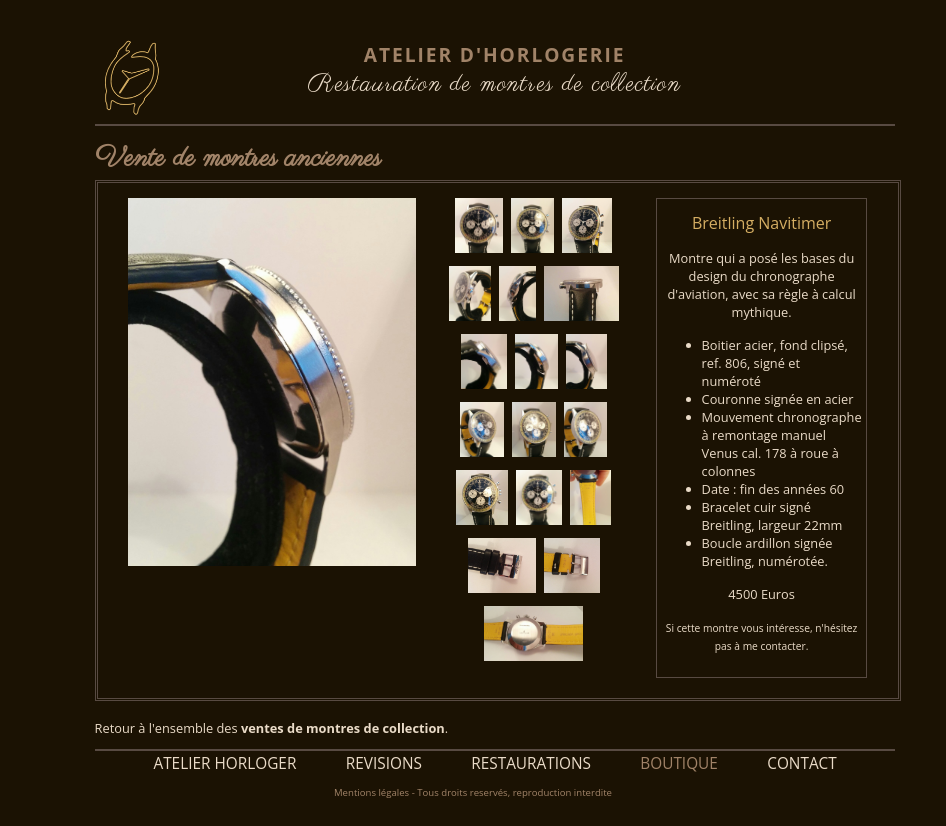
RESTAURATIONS (531, 763)
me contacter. (776, 646)
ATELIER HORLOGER (224, 763)
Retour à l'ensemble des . (272, 728)
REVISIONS (383, 763)
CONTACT (802, 763)
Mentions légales (371, 792)
